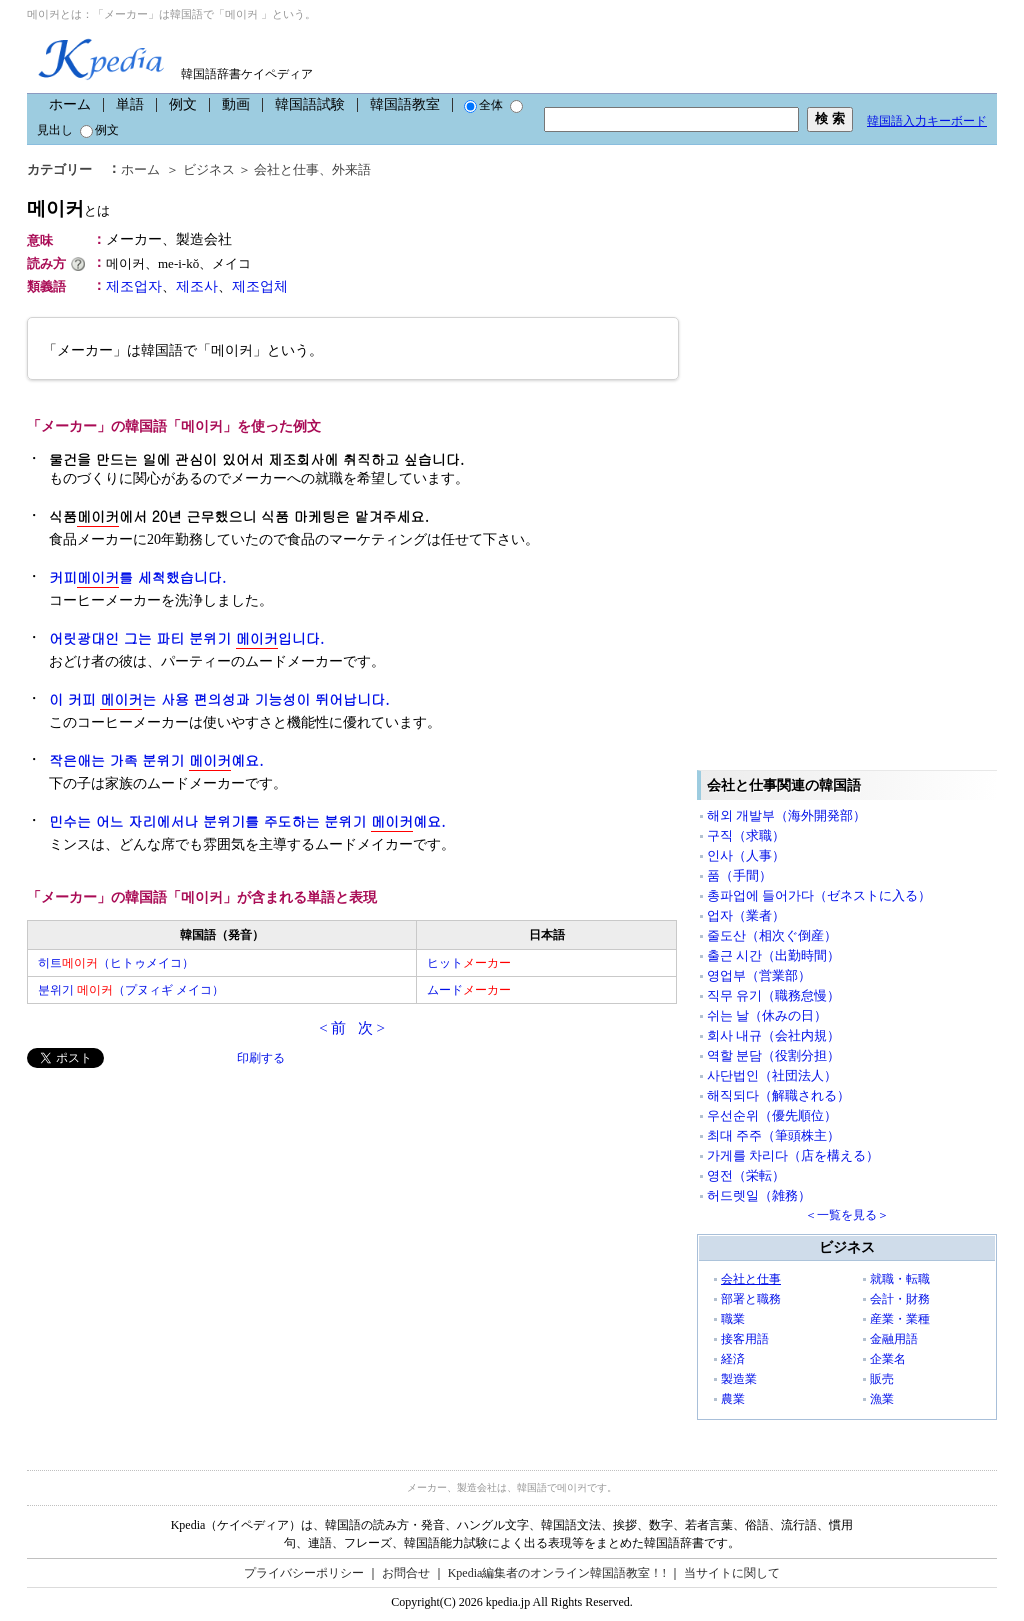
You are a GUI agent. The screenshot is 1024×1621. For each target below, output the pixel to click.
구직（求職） (746, 835)
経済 (733, 1359)
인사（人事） (746, 855)
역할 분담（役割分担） (773, 1055)
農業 (733, 1399)
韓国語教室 (405, 104)
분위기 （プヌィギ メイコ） (131, 990)
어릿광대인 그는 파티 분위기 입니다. (186, 638)
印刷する (261, 1058)
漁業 (882, 1399)
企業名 (888, 1359)
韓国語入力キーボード (927, 121)
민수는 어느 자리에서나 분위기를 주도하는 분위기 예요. (247, 821)
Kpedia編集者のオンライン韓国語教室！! (557, 1573)
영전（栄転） (746, 1175)
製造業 (739, 1379)
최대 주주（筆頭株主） (773, 1135)
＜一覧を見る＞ (847, 1215)
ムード (469, 990)
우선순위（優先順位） (772, 1115)
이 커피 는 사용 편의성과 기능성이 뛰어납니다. (219, 699)
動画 (236, 104)
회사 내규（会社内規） (773, 1035)
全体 (483, 105)
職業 (733, 1319)
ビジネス (209, 169)
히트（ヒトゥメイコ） (116, 963)
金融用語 (894, 1339)
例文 (183, 104)
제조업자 (134, 286)
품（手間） (739, 875)
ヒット (469, 963)
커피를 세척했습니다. (137, 577)
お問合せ (406, 1573)
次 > (371, 1028)
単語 (130, 104)
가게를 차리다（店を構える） (793, 1155)
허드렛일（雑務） (759, 1195)
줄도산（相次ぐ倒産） (772, 935)
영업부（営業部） (759, 975)
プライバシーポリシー (304, 1573)
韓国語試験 (310, 104)
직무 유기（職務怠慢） (773, 995)
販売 (882, 1379)
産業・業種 (900, 1319)
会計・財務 (900, 1299)
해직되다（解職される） (778, 1095)
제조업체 (260, 286)
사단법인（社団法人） (772, 1075)
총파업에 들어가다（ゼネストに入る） (819, 895)
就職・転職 (900, 1279)
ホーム (70, 104)
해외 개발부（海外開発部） (786, 815)
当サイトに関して (732, 1573)
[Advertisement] (177, 1208)
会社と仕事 (286, 169)
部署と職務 (751, 1299)
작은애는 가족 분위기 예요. (156, 760)
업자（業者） (746, 915)
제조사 (197, 286)
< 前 (332, 1028)
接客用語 (745, 1339)
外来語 (351, 169)
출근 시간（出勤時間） (773, 955)
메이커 (68, 208)
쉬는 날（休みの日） (767, 1015)
